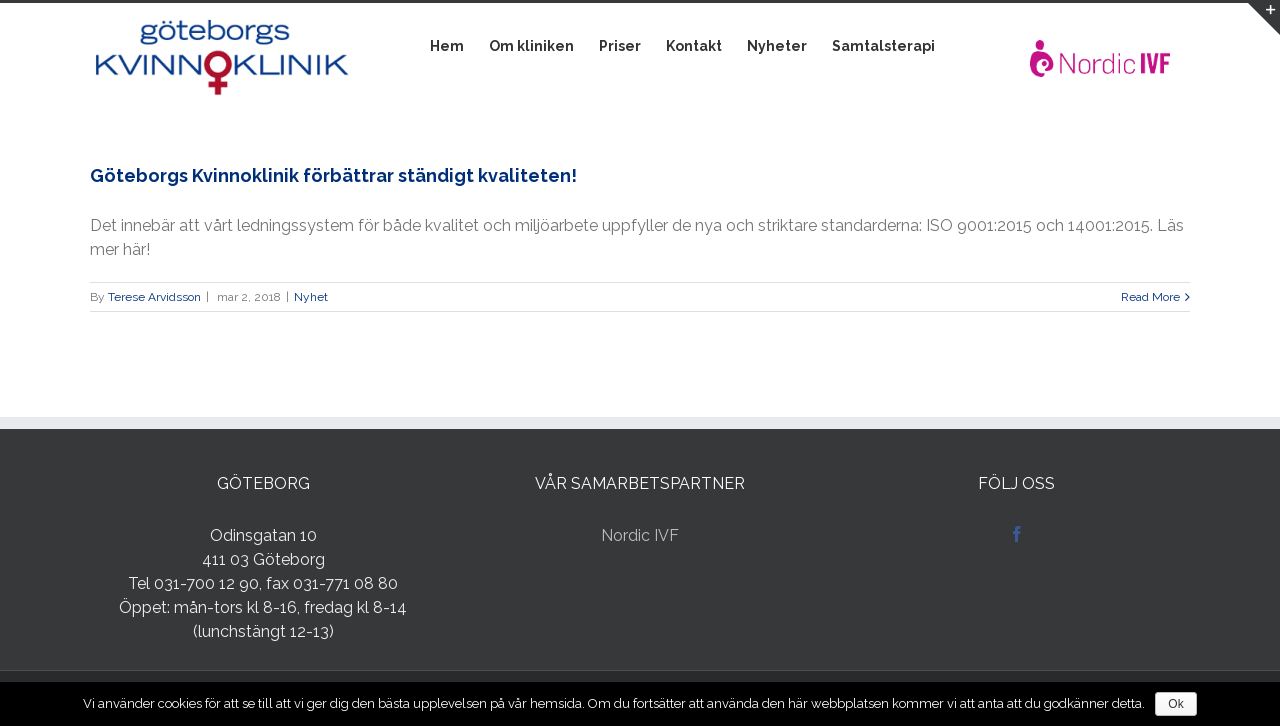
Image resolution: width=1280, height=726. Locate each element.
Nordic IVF (640, 535)
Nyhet (311, 297)
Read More (1150, 297)
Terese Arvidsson (154, 297)
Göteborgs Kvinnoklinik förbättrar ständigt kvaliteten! (333, 175)
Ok (1175, 704)
